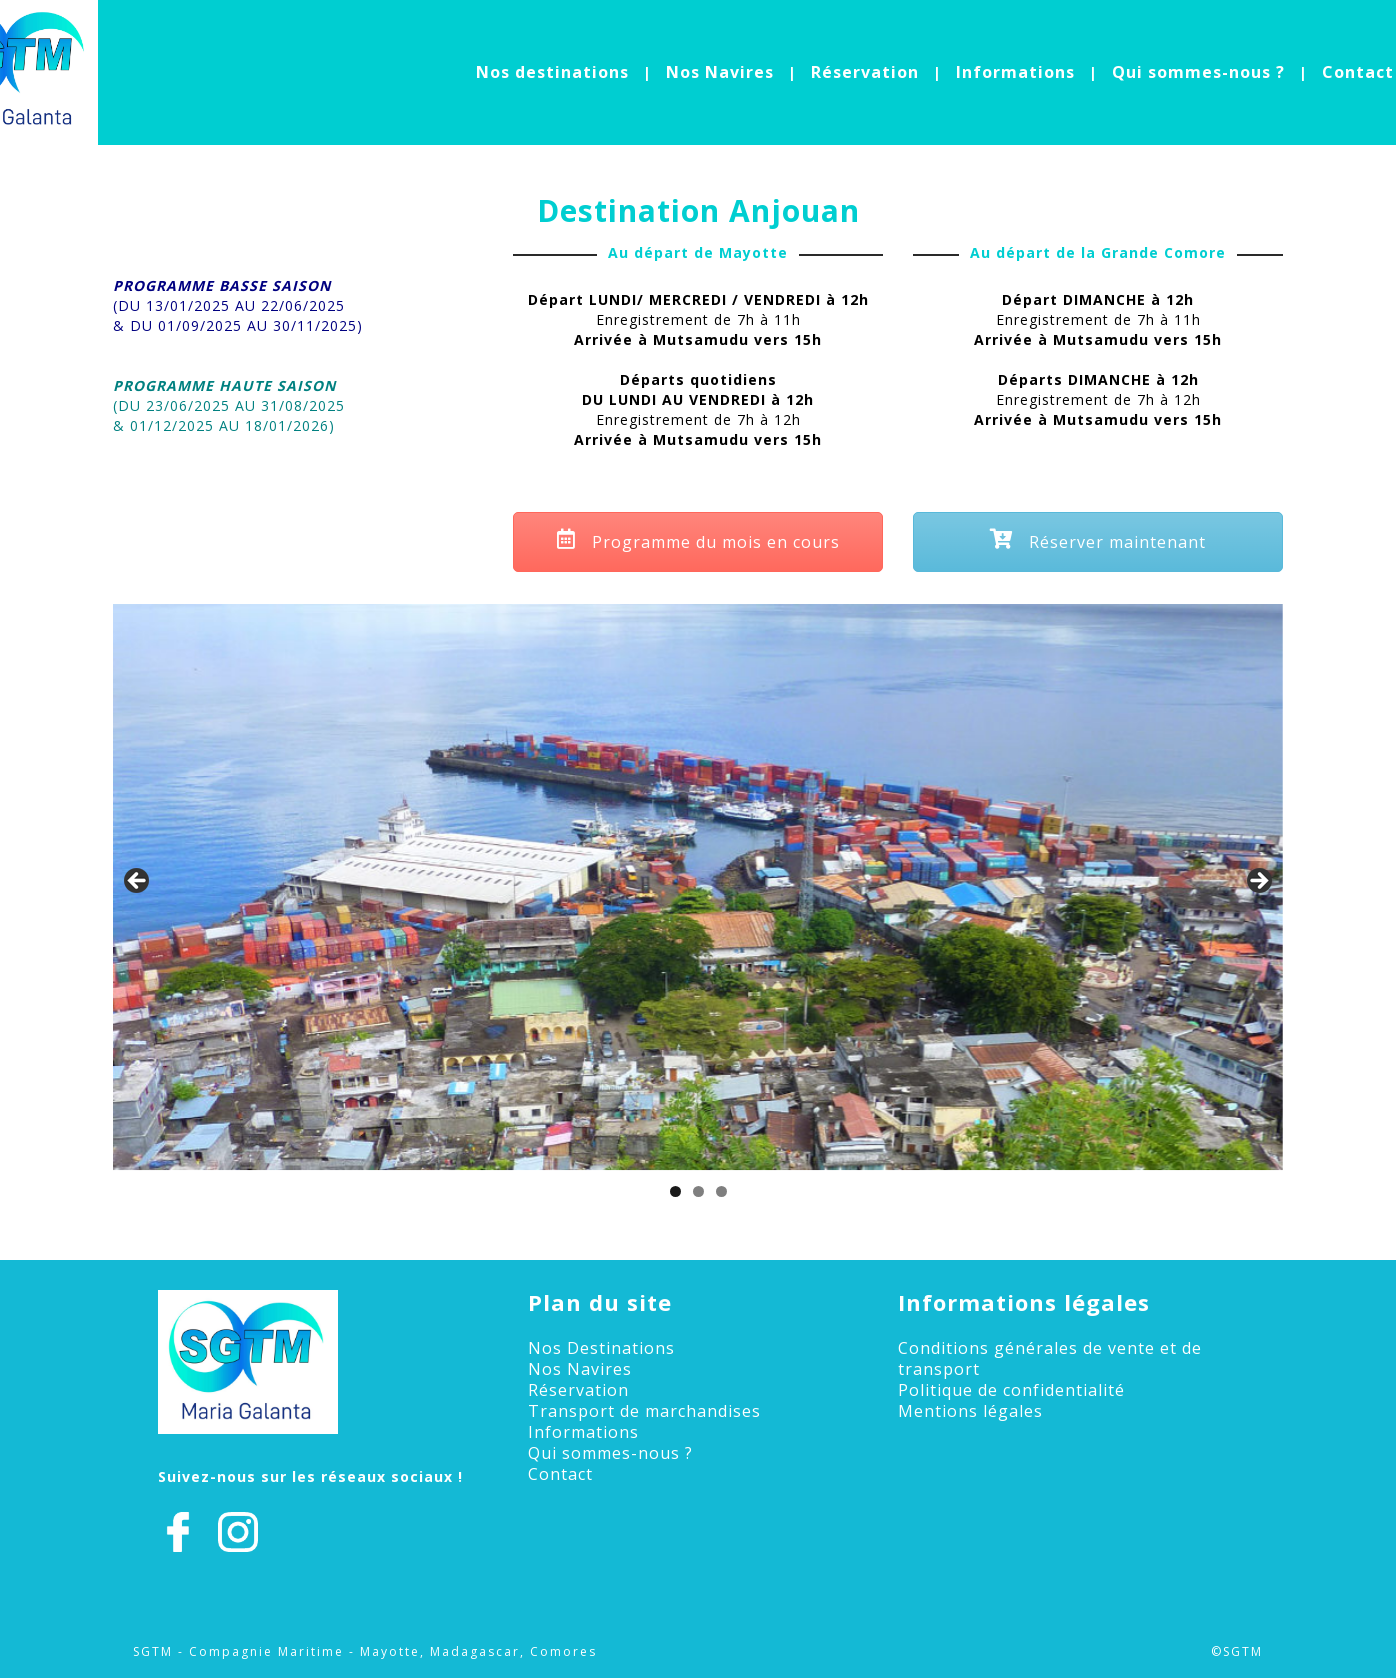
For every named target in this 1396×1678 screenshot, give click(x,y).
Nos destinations (552, 72)
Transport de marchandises (644, 1411)
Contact (1358, 72)
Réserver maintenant (1098, 542)
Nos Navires (720, 72)
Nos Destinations (601, 1348)
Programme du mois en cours (698, 542)
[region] (698, 887)
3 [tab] (721, 1191)
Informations (1015, 72)
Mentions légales (970, 1411)
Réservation (865, 72)
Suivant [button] (1258, 882)
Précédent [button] (138, 882)
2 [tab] (698, 1191)
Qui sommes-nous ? (1198, 72)
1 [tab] (675, 1191)
